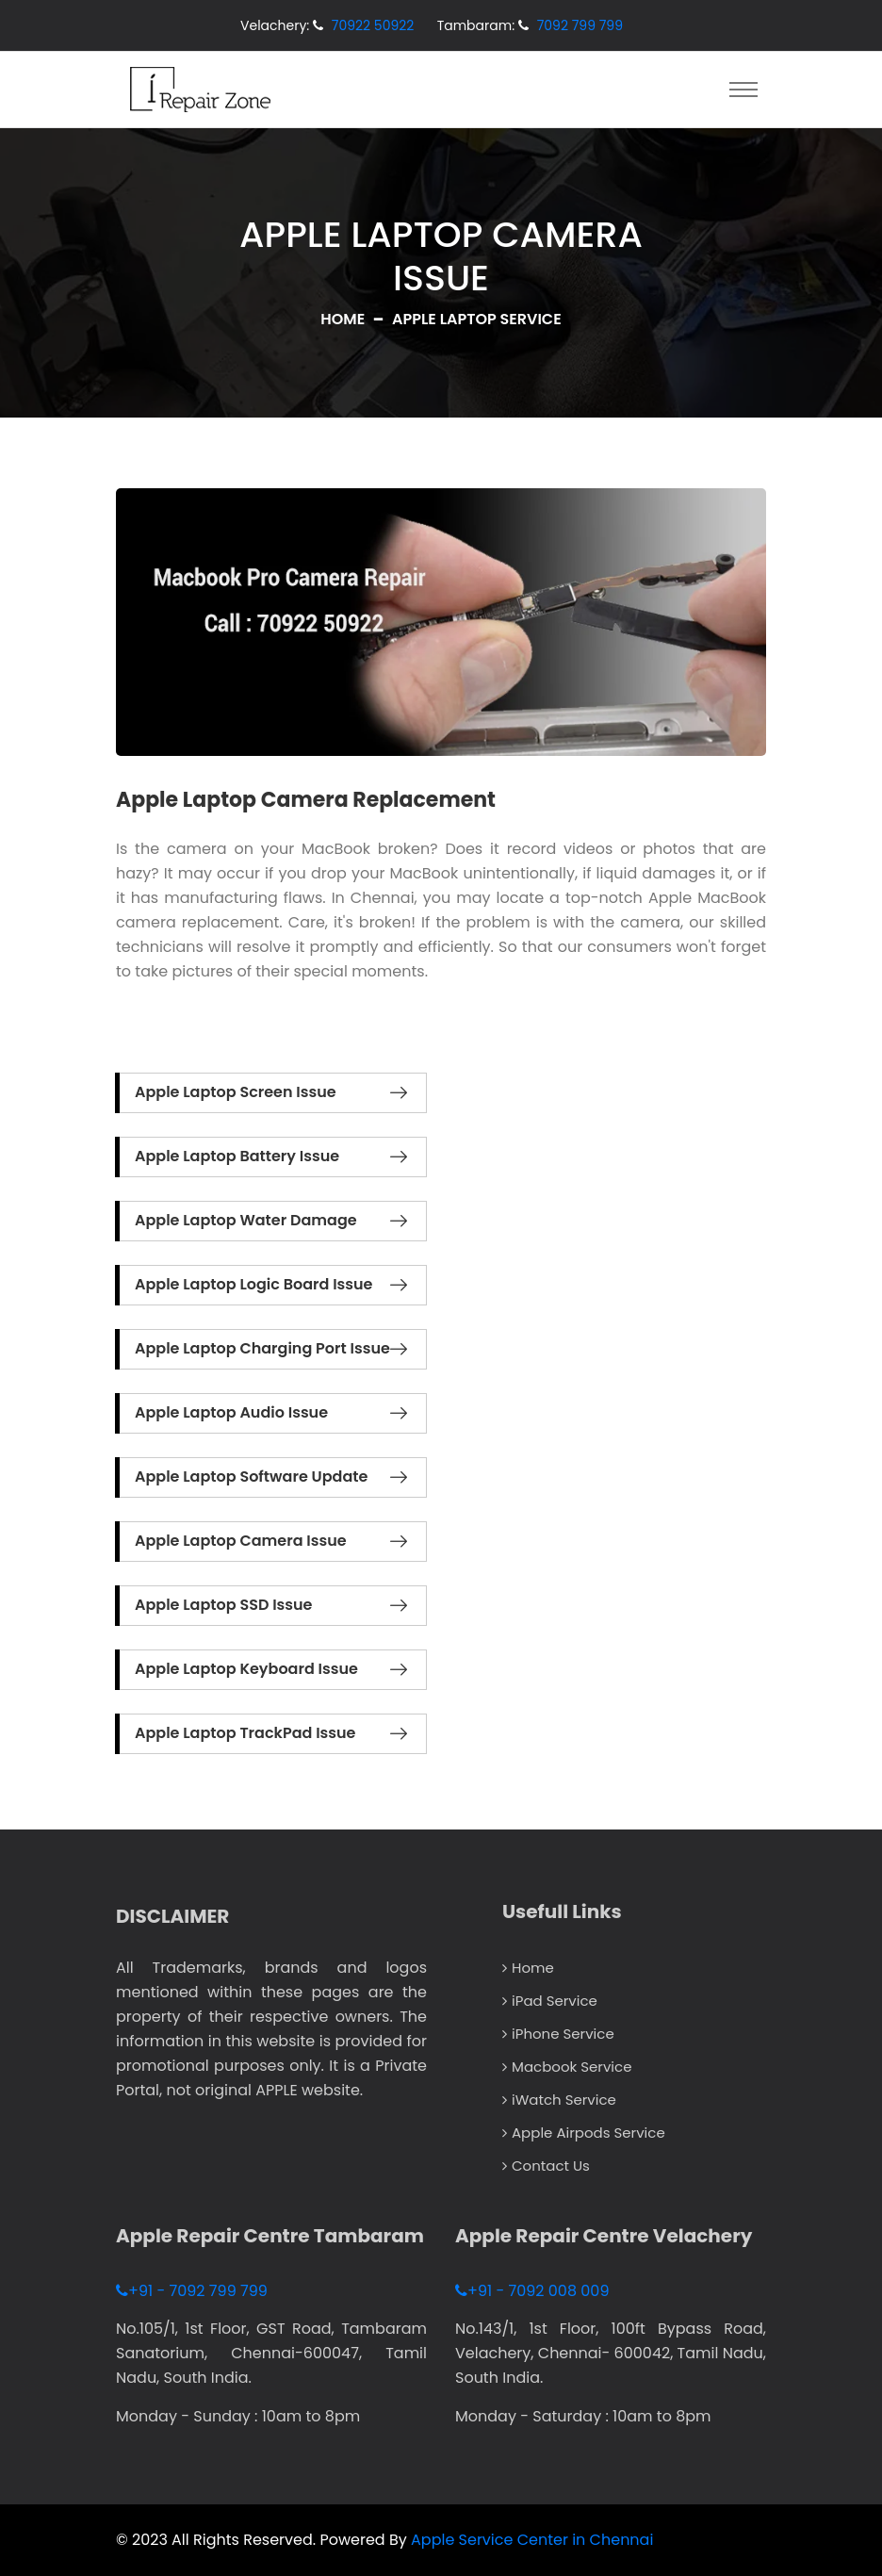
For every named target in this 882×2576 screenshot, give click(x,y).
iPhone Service (558, 2033)
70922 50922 (373, 25)
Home (342, 319)
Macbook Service (566, 2066)
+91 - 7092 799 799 (192, 2291)
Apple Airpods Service (583, 2132)
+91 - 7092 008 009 (532, 2291)
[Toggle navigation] (743, 90)
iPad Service (549, 2000)
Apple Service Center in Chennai (532, 2540)
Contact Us (546, 2165)
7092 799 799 (580, 25)
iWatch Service (559, 2099)
